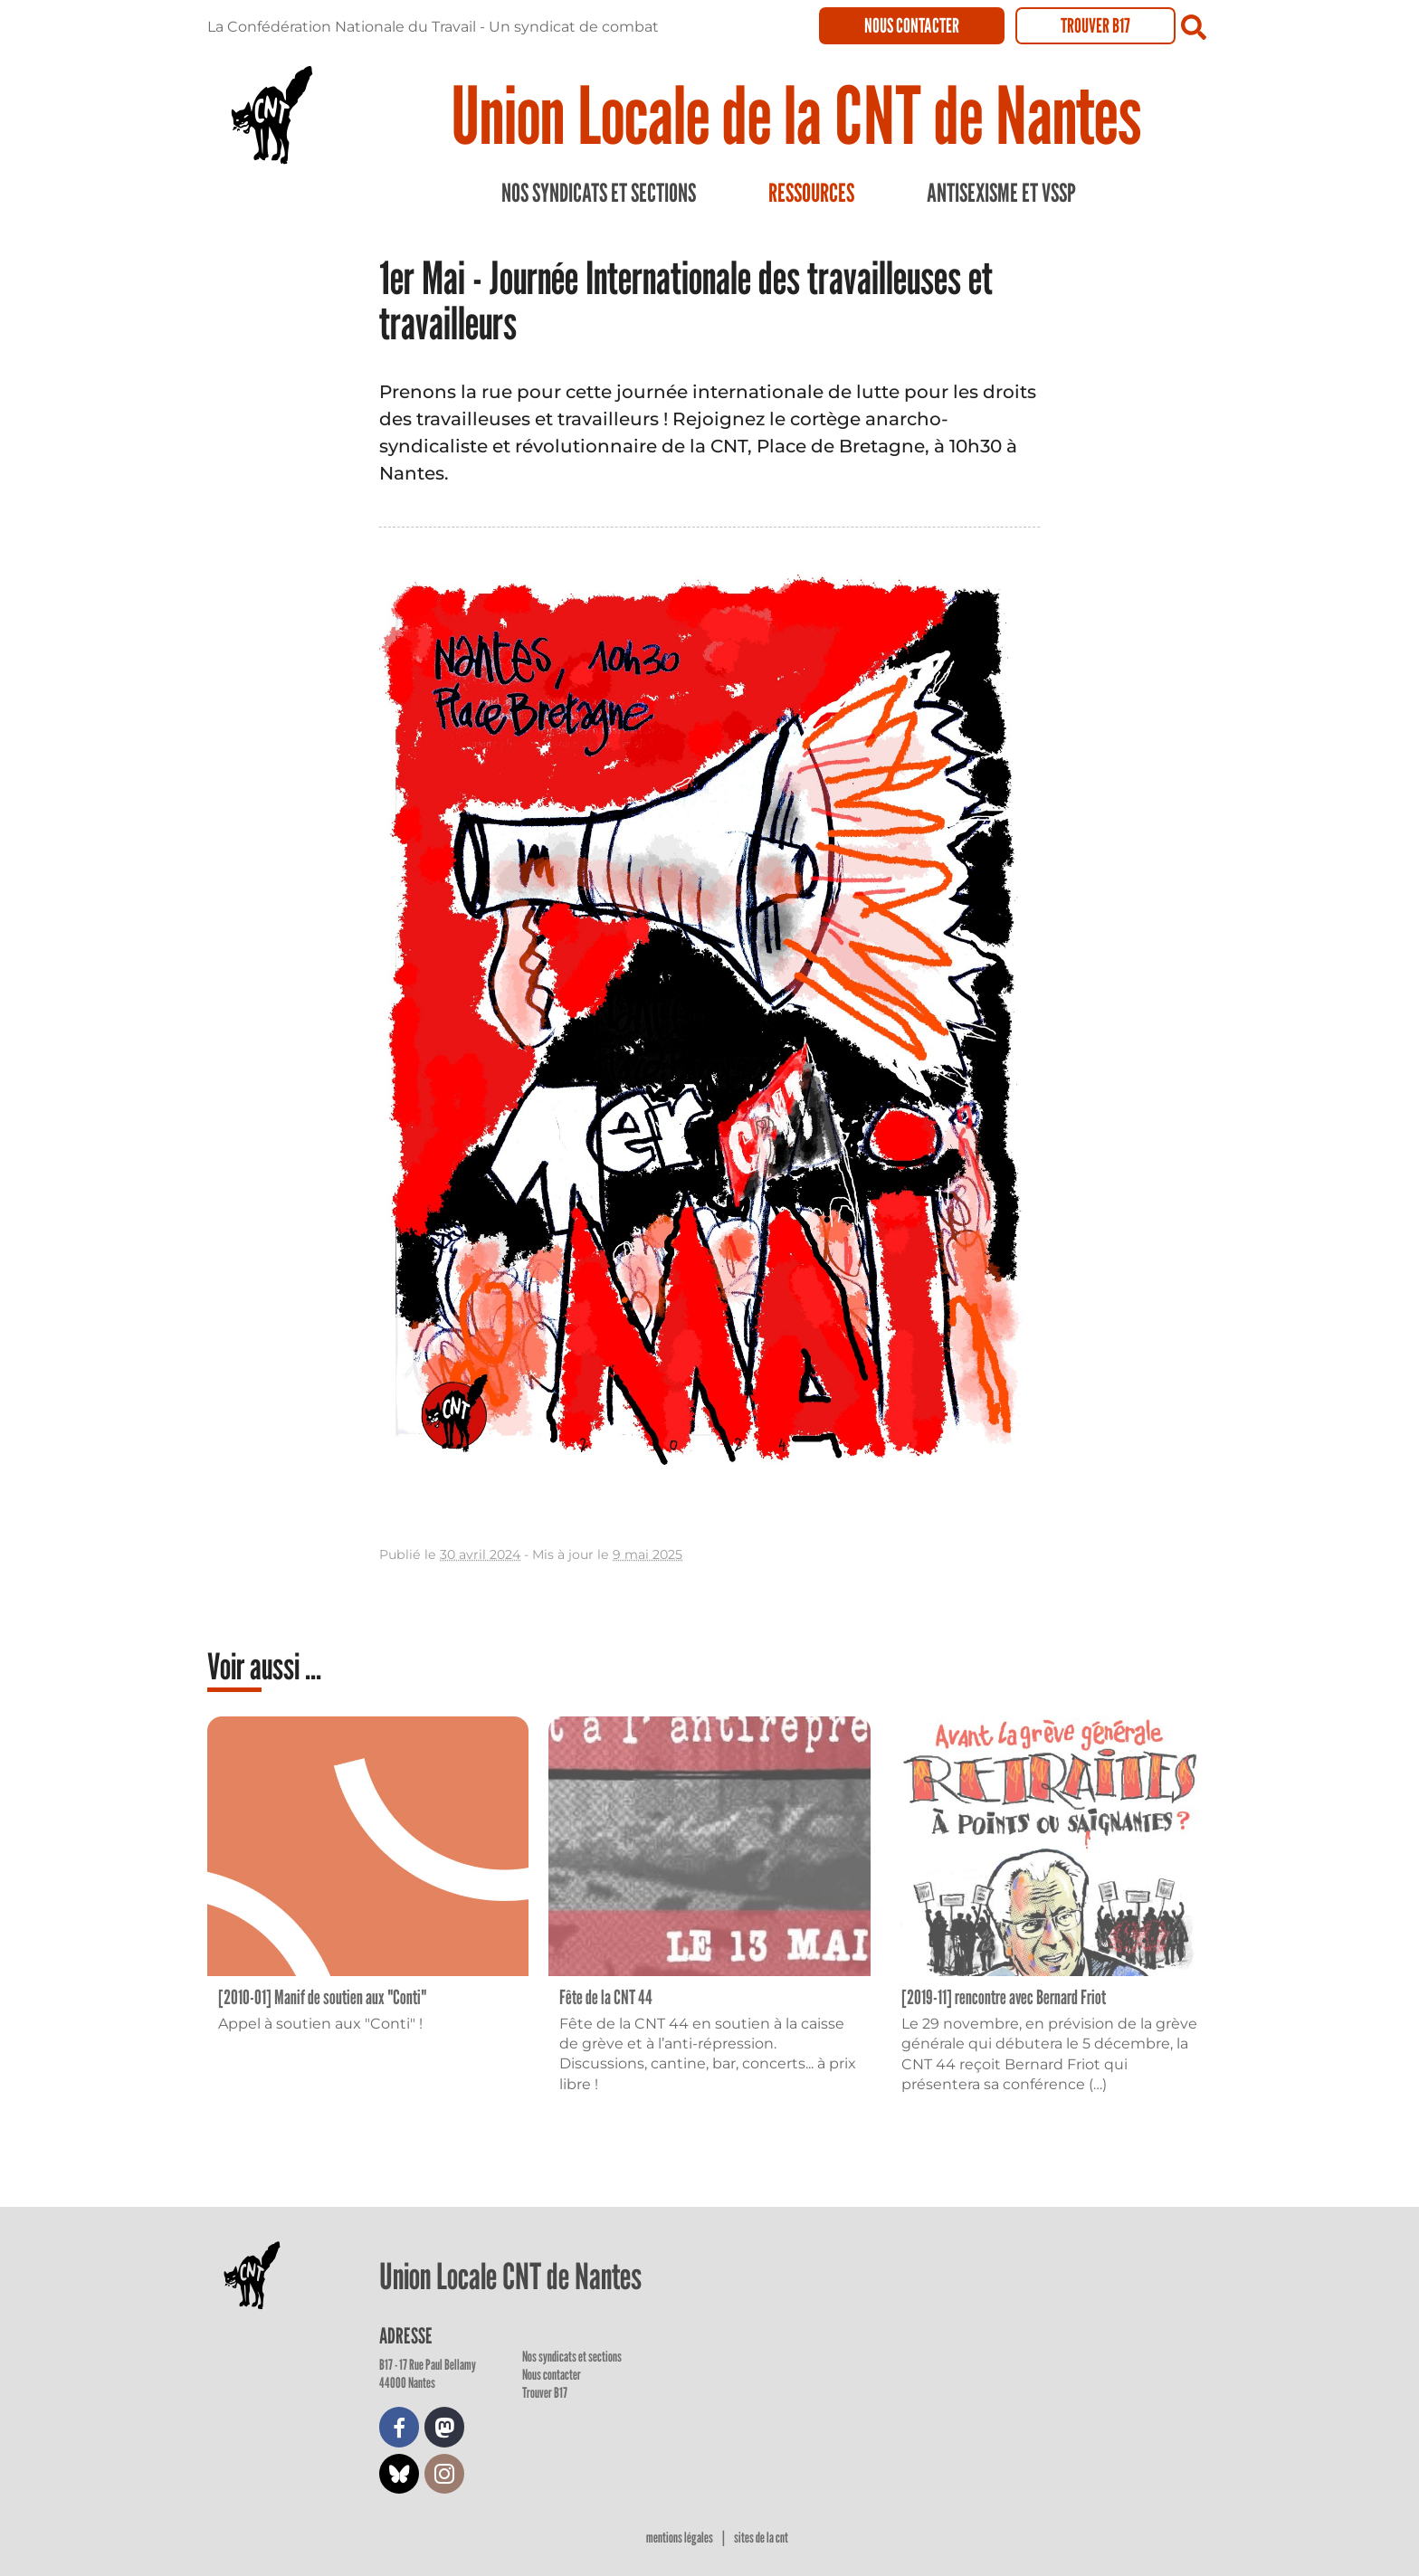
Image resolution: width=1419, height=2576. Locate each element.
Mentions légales (680, 2537)
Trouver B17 (1095, 25)
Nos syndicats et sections (598, 192)
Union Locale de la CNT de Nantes (796, 114)
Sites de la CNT (761, 2537)
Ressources (811, 192)
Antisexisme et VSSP (1001, 192)
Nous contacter (911, 25)
